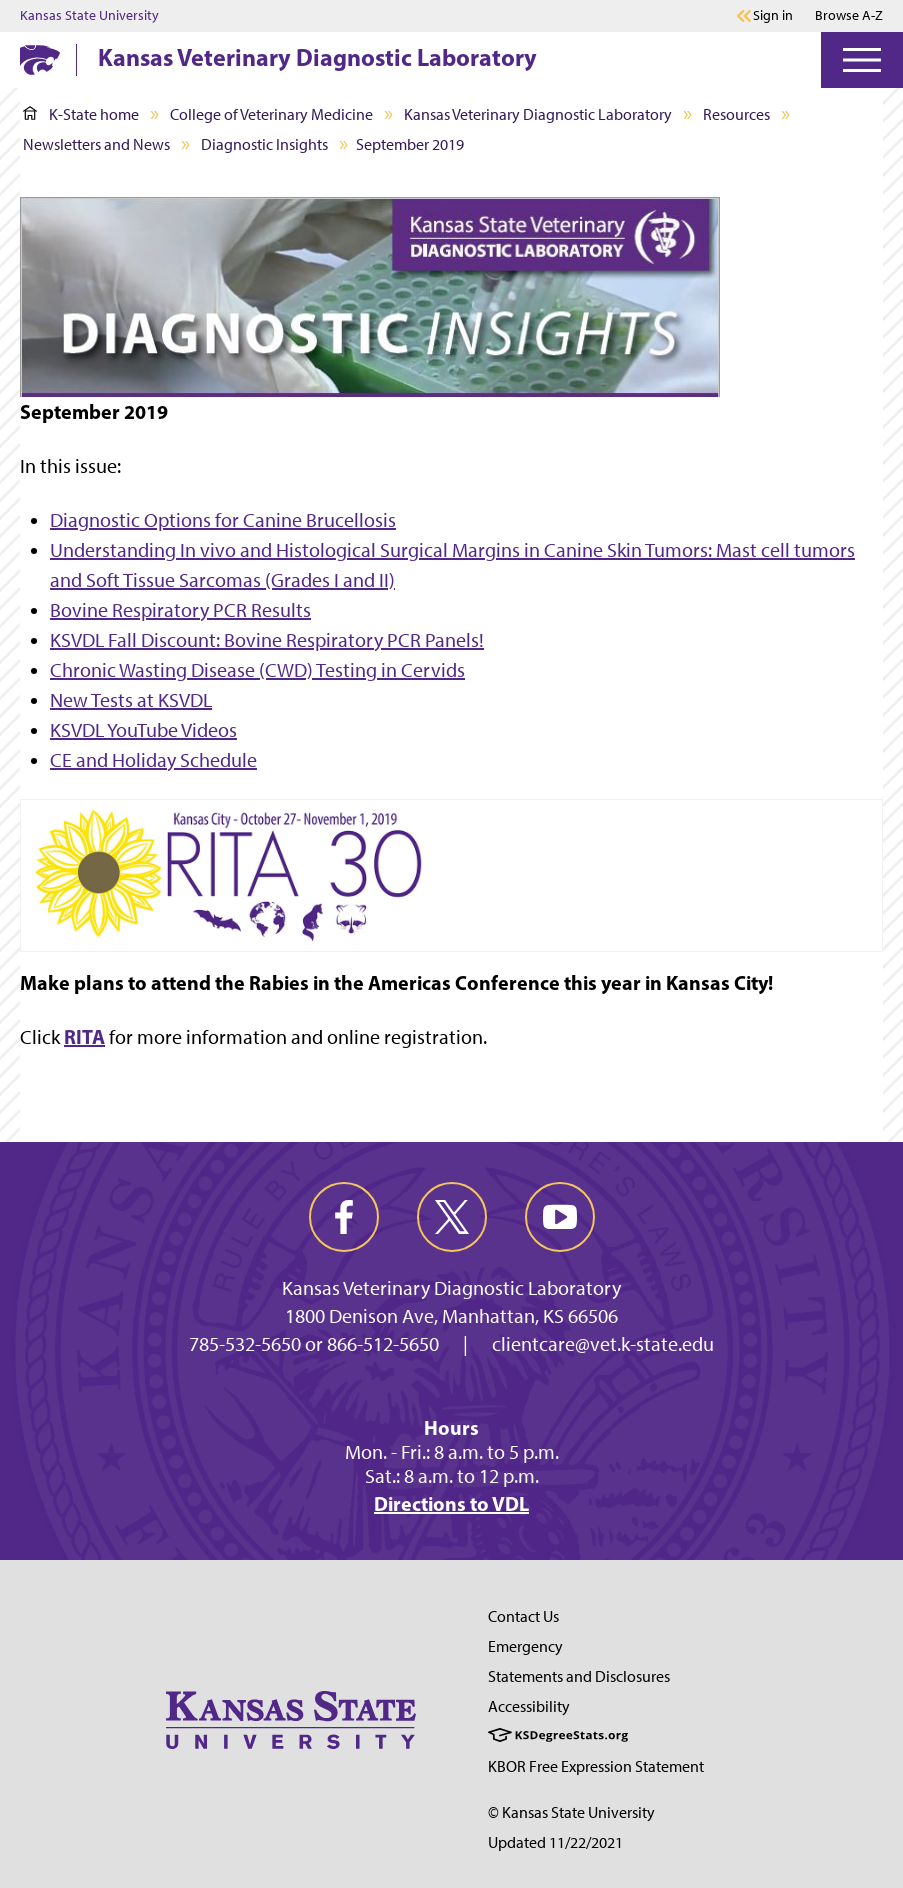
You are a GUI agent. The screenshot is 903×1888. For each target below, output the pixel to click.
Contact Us (523, 1616)
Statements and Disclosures (579, 1676)
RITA (84, 1036)
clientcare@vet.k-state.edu (603, 1344)
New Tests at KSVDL (131, 700)
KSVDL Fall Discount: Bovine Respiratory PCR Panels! (267, 640)
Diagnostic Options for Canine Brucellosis (223, 520)
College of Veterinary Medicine (271, 114)
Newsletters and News (96, 144)
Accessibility (529, 1706)
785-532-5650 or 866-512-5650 (314, 1344)
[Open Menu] (862, 60)
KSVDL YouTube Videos (143, 730)
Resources (736, 114)
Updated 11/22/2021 (555, 1842)
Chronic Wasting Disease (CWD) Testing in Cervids (257, 670)
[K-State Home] (40, 59)
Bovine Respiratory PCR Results (180, 610)
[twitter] (452, 1217)
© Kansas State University (571, 1812)
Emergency (525, 1646)
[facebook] (344, 1217)
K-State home (81, 114)
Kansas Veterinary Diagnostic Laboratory (317, 57)
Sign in (773, 16)
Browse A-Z (849, 15)
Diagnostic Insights (264, 144)
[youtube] (560, 1217)
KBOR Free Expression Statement (596, 1766)
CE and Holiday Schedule (153, 760)
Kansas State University (89, 16)
